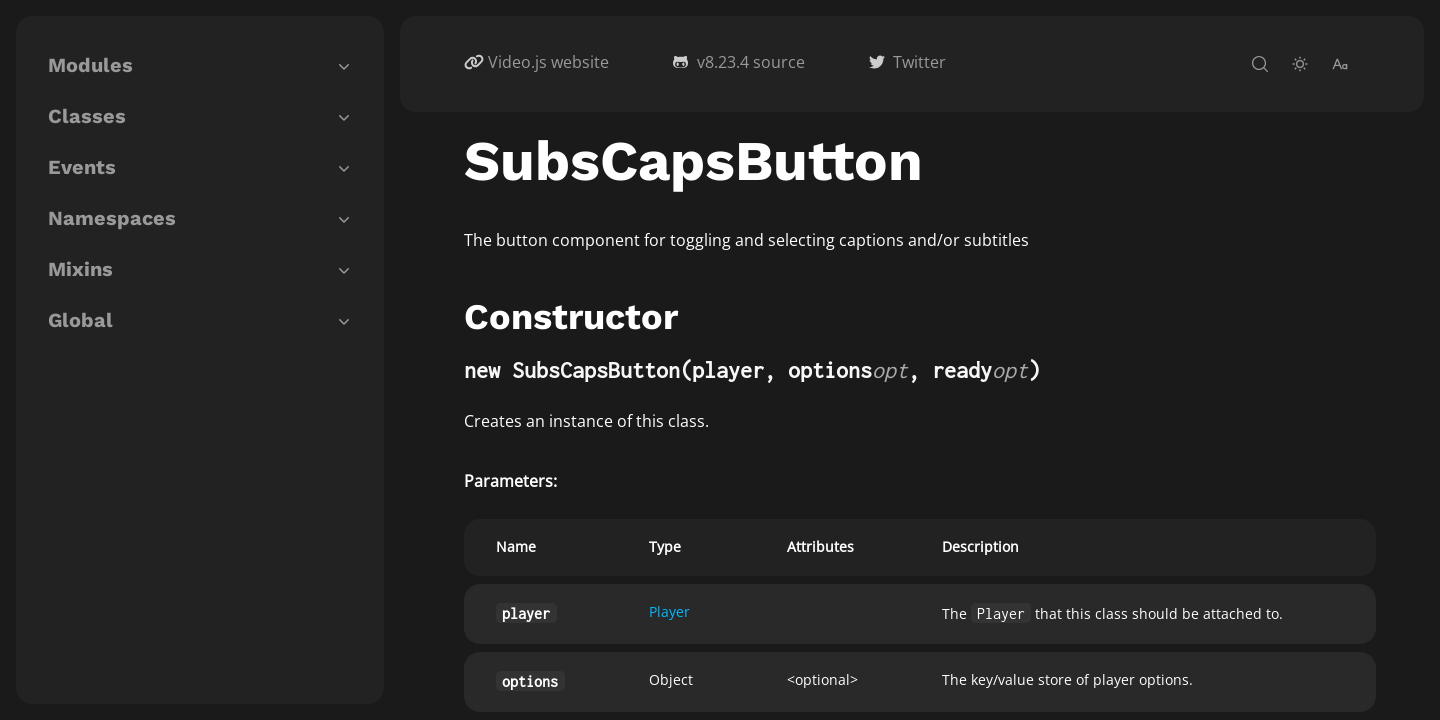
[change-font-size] (1340, 64)
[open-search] (1260, 64)
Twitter (919, 62)
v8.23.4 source (751, 62)
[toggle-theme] (1300, 64)
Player (669, 611)
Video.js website (548, 62)
